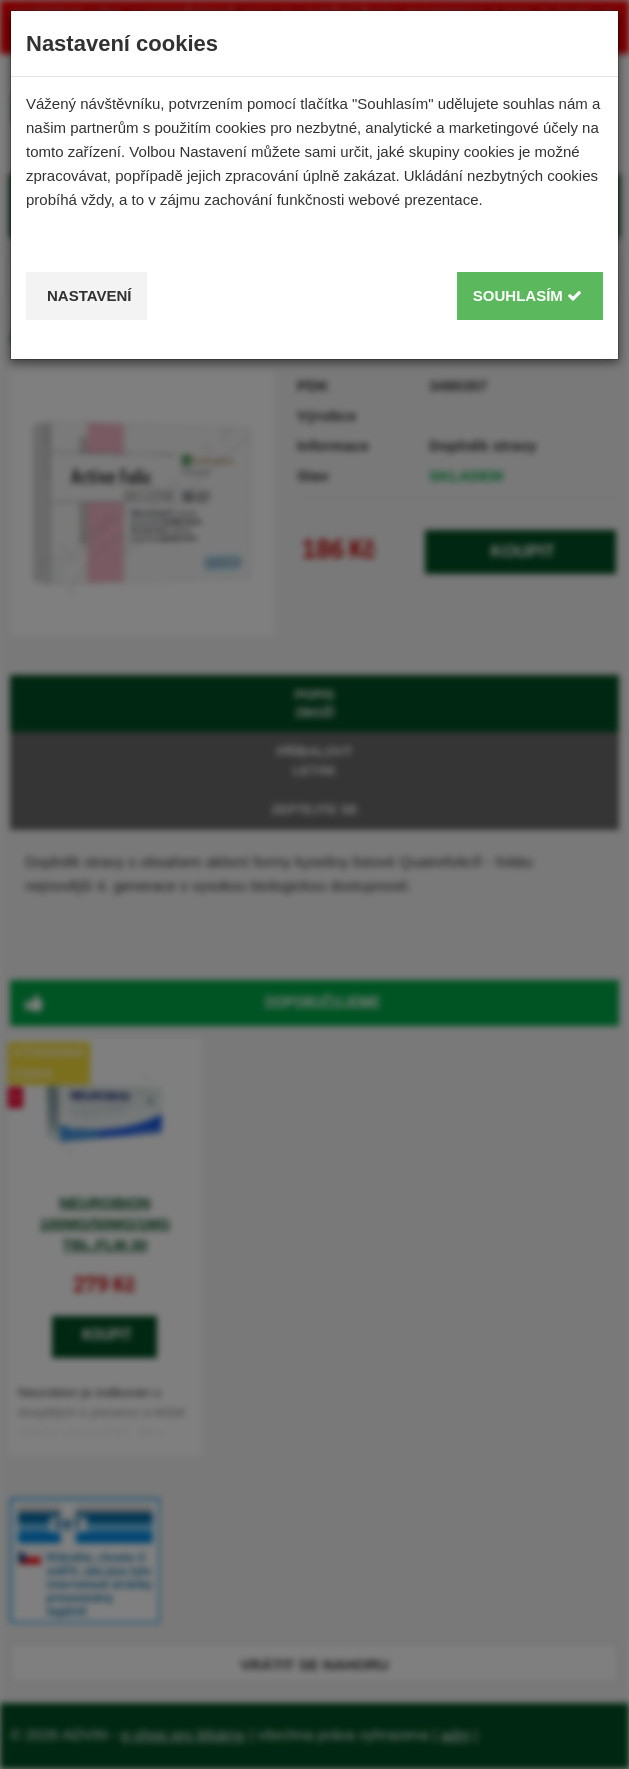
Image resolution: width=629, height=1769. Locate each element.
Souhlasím (527, 295)
